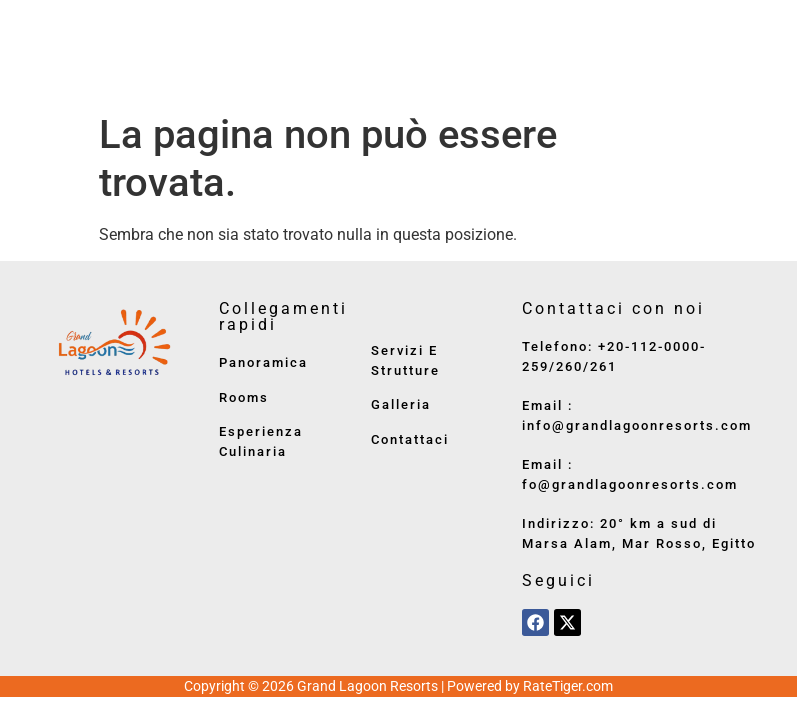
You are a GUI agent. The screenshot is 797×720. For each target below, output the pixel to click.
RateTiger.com (568, 686)
